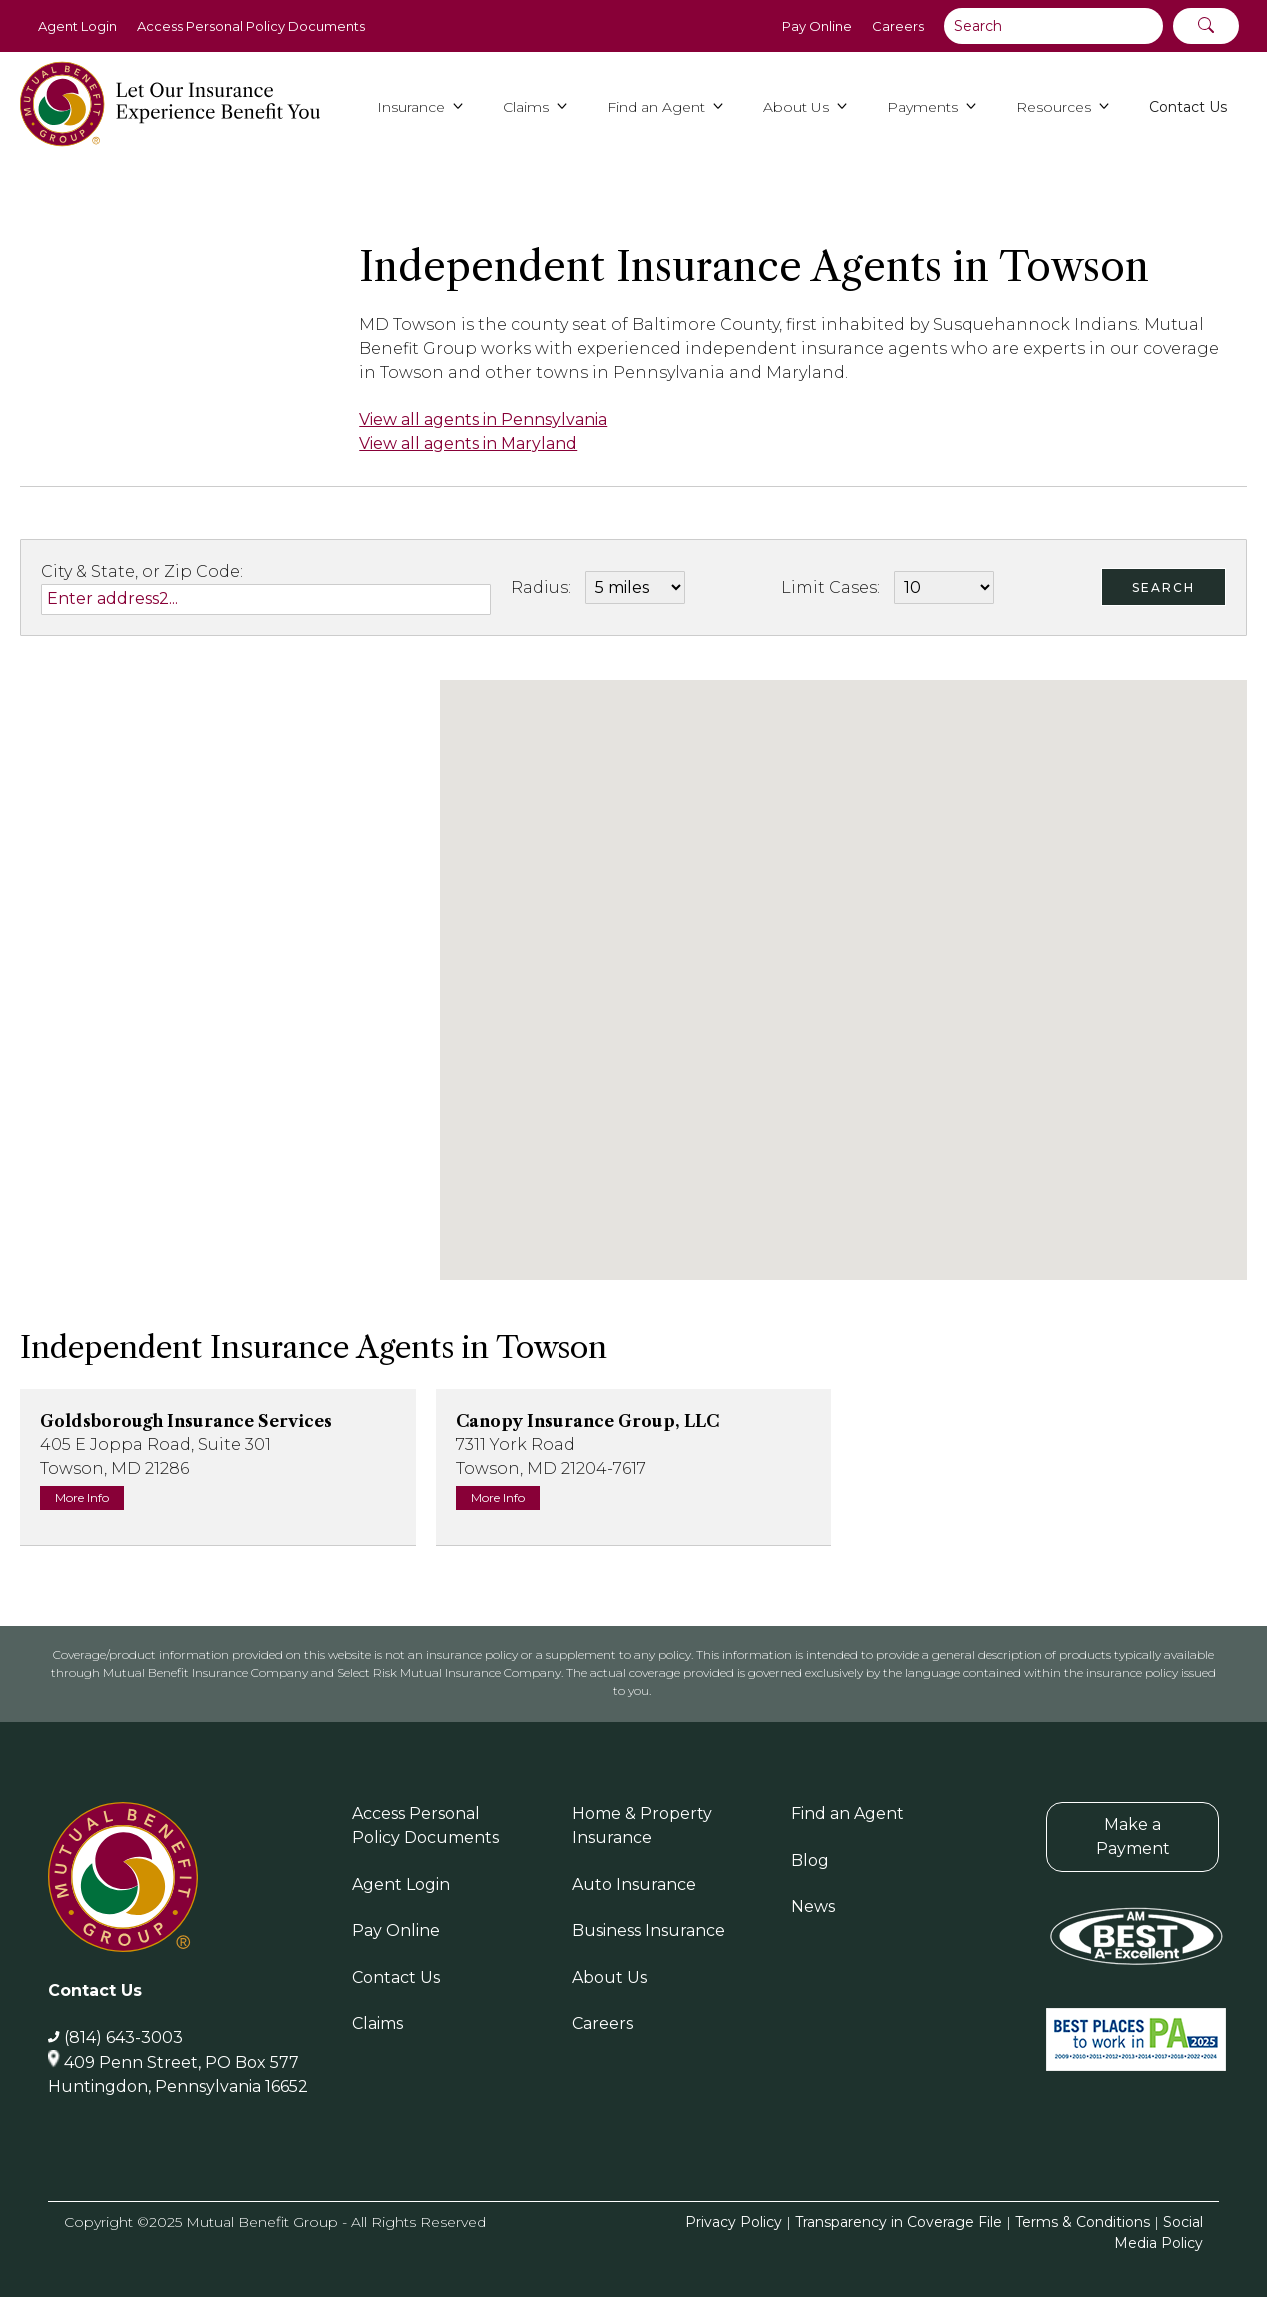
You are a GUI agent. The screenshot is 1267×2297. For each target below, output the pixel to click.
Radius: (541, 587)
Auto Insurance (634, 1884)
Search (1163, 587)
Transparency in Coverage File (898, 2222)
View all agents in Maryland (468, 443)
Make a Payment (1133, 1836)
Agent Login (77, 26)
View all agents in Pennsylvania (483, 419)
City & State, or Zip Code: (142, 571)
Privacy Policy (733, 2222)
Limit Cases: (830, 587)
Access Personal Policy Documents (251, 26)
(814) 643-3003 (123, 2037)
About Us (609, 1977)
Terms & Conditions (1082, 2222)
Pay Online (817, 26)
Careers (898, 26)
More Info (82, 1497)
